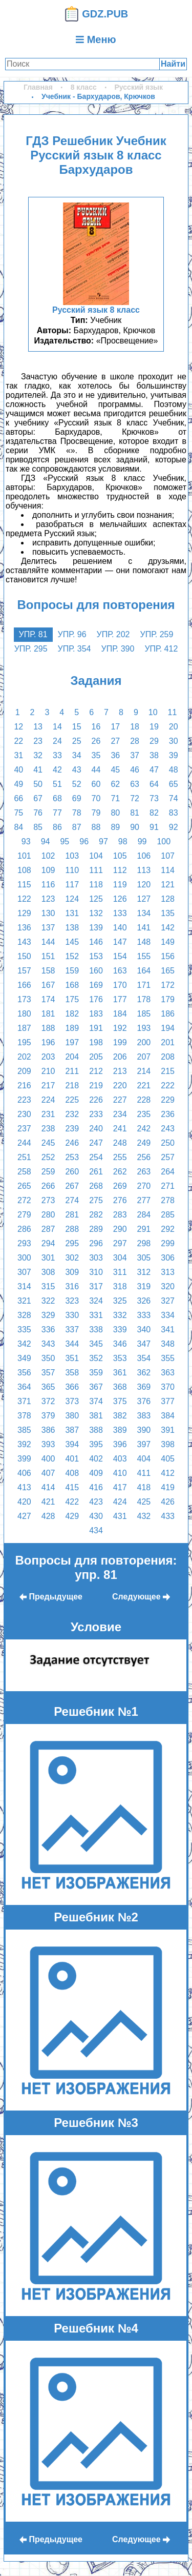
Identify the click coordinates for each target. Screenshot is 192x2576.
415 (72, 1487)
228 (144, 1100)
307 (24, 1272)
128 (168, 899)
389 (120, 1430)
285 (168, 1214)
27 (115, 741)
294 (48, 1243)
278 (168, 1200)
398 (168, 1444)
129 (24, 913)
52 (76, 784)
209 (24, 1071)
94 (45, 841)
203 (48, 1056)
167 (48, 985)
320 (168, 1286)
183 (96, 1013)
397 (144, 1444)
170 (120, 985)
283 (120, 1214)
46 (134, 769)
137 (48, 927)
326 (144, 1300)
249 (144, 1143)
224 (48, 1100)
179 (168, 999)
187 (24, 1028)
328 (24, 1315)
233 (96, 1114)
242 (144, 1128)
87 (76, 827)
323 (72, 1300)
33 (57, 755)
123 (48, 899)
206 (120, 1056)
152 (72, 956)
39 (173, 755)
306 (168, 1257)
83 (173, 812)
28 (134, 741)
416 (96, 1487)
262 (120, 1171)
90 (134, 827)
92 (173, 827)
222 (168, 1085)
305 (144, 1257)
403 (120, 1458)
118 (96, 884)
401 (72, 1458)
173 (24, 999)
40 (18, 769)
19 (154, 726)
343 (48, 1344)
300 (24, 1257)
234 (120, 1114)
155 (144, 956)
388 (96, 1430)
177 (120, 999)
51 (57, 784)
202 (24, 1056)
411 (144, 1473)
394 (72, 1444)
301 (48, 1257)
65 (173, 784)
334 (168, 1315)
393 (48, 1444)
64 (154, 784)
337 (72, 1329)
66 (18, 798)
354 (144, 1358)
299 (168, 1243)
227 (120, 1100)
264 (168, 1171)
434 (96, 1530)
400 (48, 1458)
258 (24, 1171)
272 (24, 1200)
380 (72, 1415)
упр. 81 (33, 634)
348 (168, 1344)
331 (96, 1315)
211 (72, 1071)
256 (144, 1157)
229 (168, 1100)
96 (84, 841)
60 (96, 784)
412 (168, 1473)
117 (72, 884)
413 (24, 1487)
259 (48, 1171)
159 (72, 970)
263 (144, 1171)
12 (18, 726)
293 (24, 1243)
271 (168, 1186)
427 (24, 1516)
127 (144, 899)
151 (48, 956)
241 (120, 1128)
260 (72, 1171)
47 (154, 769)
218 (72, 1085)
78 (76, 812)
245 (48, 1143)
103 (72, 855)
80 (115, 812)
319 (144, 1286)
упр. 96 (72, 634)
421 (48, 1501)
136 (24, 927)
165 (168, 970)
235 (144, 1114)
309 (72, 1272)
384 (168, 1415)
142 (168, 927)
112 (120, 870)
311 (120, 1272)
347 (144, 1344)
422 (72, 1501)
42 (57, 769)
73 (154, 798)
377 (168, 1401)
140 (120, 927)
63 (134, 784)
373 (72, 1401)
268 (96, 1186)
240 (96, 1128)
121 (168, 884)
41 (37, 769)
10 (153, 712)
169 (96, 985)
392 (24, 1444)
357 (48, 1372)
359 (96, 1372)
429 (72, 1516)
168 (72, 985)
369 (144, 1387)
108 (24, 870)
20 (173, 726)
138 (72, 927)
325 (120, 1300)
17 (115, 726)
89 (115, 827)
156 (168, 956)
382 (120, 1415)
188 (48, 1028)
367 (96, 1387)
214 (144, 1071)
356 (24, 1372)
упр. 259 (157, 634)
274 (72, 1200)
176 (96, 999)
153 (96, 956)
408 (72, 1473)
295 (72, 1243)
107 (168, 855)
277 (144, 1200)
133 (120, 913)
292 (168, 1229)
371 (24, 1401)
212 (96, 1071)
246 (72, 1143)
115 (24, 884)
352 (96, 1358)
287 (48, 1229)
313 (168, 1272)
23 (37, 741)
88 (96, 827)
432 (144, 1516)
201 (168, 1042)
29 (154, 741)
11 (172, 712)
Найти (173, 63)
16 (96, 726)
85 (37, 827)
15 (76, 726)
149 (168, 942)
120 (144, 884)
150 (24, 956)
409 (96, 1473)
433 (168, 1516)
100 (163, 841)
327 (168, 1300)
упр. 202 (113, 634)
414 (48, 1487)
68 (57, 798)
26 (96, 741)
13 (37, 726)
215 (168, 1071)
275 (96, 1200)
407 (48, 1473)
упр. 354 (74, 648)
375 (120, 1401)
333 (144, 1315)
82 (154, 812)
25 (76, 741)
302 (72, 1257)
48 (173, 769)
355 (168, 1358)
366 (72, 1387)
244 (24, 1143)
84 (18, 827)
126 (120, 899)
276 (120, 1200)
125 (96, 899)
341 (168, 1329)
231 (48, 1114)
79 (96, 812)
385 (24, 1430)
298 (144, 1243)
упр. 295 (31, 648)
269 (120, 1186)
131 (72, 913)
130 (48, 913)
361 (120, 1372)
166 (24, 985)
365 (48, 1387)
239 (72, 1128)
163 (120, 970)
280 (48, 1214)
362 (144, 1372)
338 (96, 1329)
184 (120, 1013)
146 (96, 942)
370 (168, 1387)
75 (18, 812)
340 (144, 1329)
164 (144, 970)
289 (96, 1229)
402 (96, 1458)
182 (72, 1013)
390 (144, 1430)
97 (103, 841)
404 (144, 1458)
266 (48, 1186)
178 (144, 999)
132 (96, 913)
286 (24, 1229)
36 (115, 755)
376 (144, 1401)
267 (72, 1186)
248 (120, 1143)
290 (120, 1229)
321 (24, 1300)
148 (144, 942)
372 (48, 1401)
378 (24, 1415)
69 (76, 798)
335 (24, 1329)
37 (134, 755)
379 (48, 1415)
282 (96, 1214)
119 (120, 884)
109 (48, 870)
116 (48, 884)
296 (96, 1243)
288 (72, 1229)
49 (18, 784)
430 (96, 1516)
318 (120, 1286)
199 (120, 1042)
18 (134, 726)
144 (48, 942)
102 (48, 855)
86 (57, 827)
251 (24, 1157)
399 (24, 1458)
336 (48, 1329)
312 (144, 1272)
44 (96, 769)
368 (120, 1387)
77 (57, 812)
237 (24, 1128)
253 (72, 1157)
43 (76, 769)
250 (168, 1143)
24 (57, 741)
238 (48, 1128)
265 (24, 1186)
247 (96, 1143)
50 (37, 784)
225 (72, 1100)
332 (120, 1315)
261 (96, 1171)
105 (120, 855)
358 (72, 1372)
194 (168, 1028)
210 (48, 1071)
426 (168, 1501)
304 (120, 1257)
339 (120, 1329)
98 (122, 841)
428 (48, 1516)
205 (96, 1056)
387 (72, 1430)
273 (48, 1200)
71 (115, 798)
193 (144, 1028)
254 (96, 1157)
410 (120, 1473)
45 (115, 769)
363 (168, 1372)
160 (96, 970)
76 (37, 812)
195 (24, 1042)
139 (96, 927)
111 (96, 870)
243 (168, 1128)
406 (24, 1473)
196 (48, 1042)
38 (154, 755)
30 (173, 741)
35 (96, 755)
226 (96, 1100)
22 (18, 741)
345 (96, 1344)
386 (48, 1430)
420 (24, 1501)
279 (24, 1214)
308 (48, 1272)
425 (144, 1501)
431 (120, 1516)
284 (144, 1214)
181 (48, 1013)
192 (120, 1028)
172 (168, 985)
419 (168, 1487)
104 (96, 855)
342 (24, 1344)
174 (48, 999)
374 (96, 1401)
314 (24, 1286)
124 (72, 899)
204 (72, 1056)
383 (144, 1415)
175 (72, 999)
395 (96, 1444)
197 (72, 1042)
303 (96, 1257)
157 (24, 970)
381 (96, 1415)
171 (144, 985)
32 (37, 755)
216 (24, 1085)
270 (144, 1186)
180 (24, 1013)
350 (48, 1358)
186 (168, 1013)
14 (57, 726)
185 (144, 1013)
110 (72, 870)
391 (168, 1430)
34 (76, 755)
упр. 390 (118, 648)
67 (37, 798)
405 (168, 1458)
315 (48, 1286)
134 (144, 913)
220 (120, 1085)
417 (120, 1487)
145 (72, 942)
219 (96, 1085)
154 (120, 956)
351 (72, 1358)
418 (144, 1487)
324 (96, 1300)
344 (72, 1344)
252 (48, 1157)
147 (120, 942)
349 (24, 1358)
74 (173, 798)
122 (24, 899)
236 (168, 1114)
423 (96, 1501)
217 (48, 1085)
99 (142, 841)
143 (24, 942)
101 (24, 855)
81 (134, 812)
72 (134, 798)
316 (72, 1286)
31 (18, 755)
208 (168, 1056)
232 (72, 1114)
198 (96, 1042)
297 (120, 1243)
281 (72, 1214)
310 (96, 1272)
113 (144, 870)
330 (72, 1315)
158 (48, 970)
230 (24, 1114)
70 (96, 798)
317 (96, 1286)
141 (144, 927)
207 (144, 1056)
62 (115, 784)
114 (168, 870)
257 (168, 1157)
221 (144, 1085)
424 (120, 1501)
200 (144, 1042)
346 (120, 1344)
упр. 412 (161, 648)
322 (48, 1300)
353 (120, 1358)
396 (120, 1444)
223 (24, 1100)
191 (96, 1028)
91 (154, 827)
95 (64, 841)
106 (144, 855)
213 (120, 1071)
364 (24, 1387)
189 (72, 1028)
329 (48, 1315)
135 (168, 913)
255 (120, 1157)
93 (26, 841)
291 (144, 1229)
